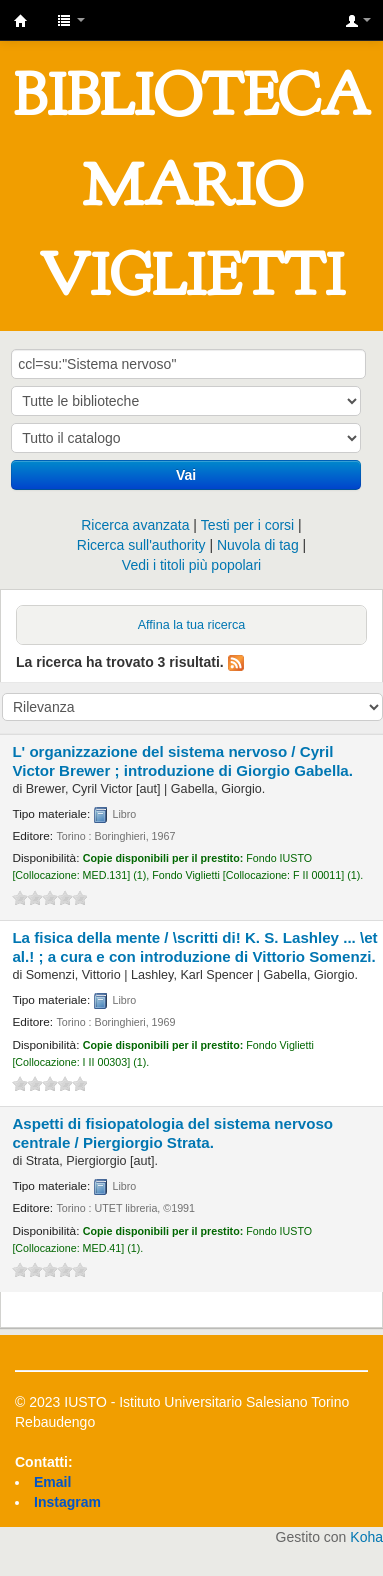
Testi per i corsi (247, 525)
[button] (71, 20)
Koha (366, 1537)
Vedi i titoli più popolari (191, 565)
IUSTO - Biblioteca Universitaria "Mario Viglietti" (21, 21)
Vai (186, 475)
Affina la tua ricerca (192, 625)
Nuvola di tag (258, 545)
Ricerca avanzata (135, 525)
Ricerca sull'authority (141, 545)
